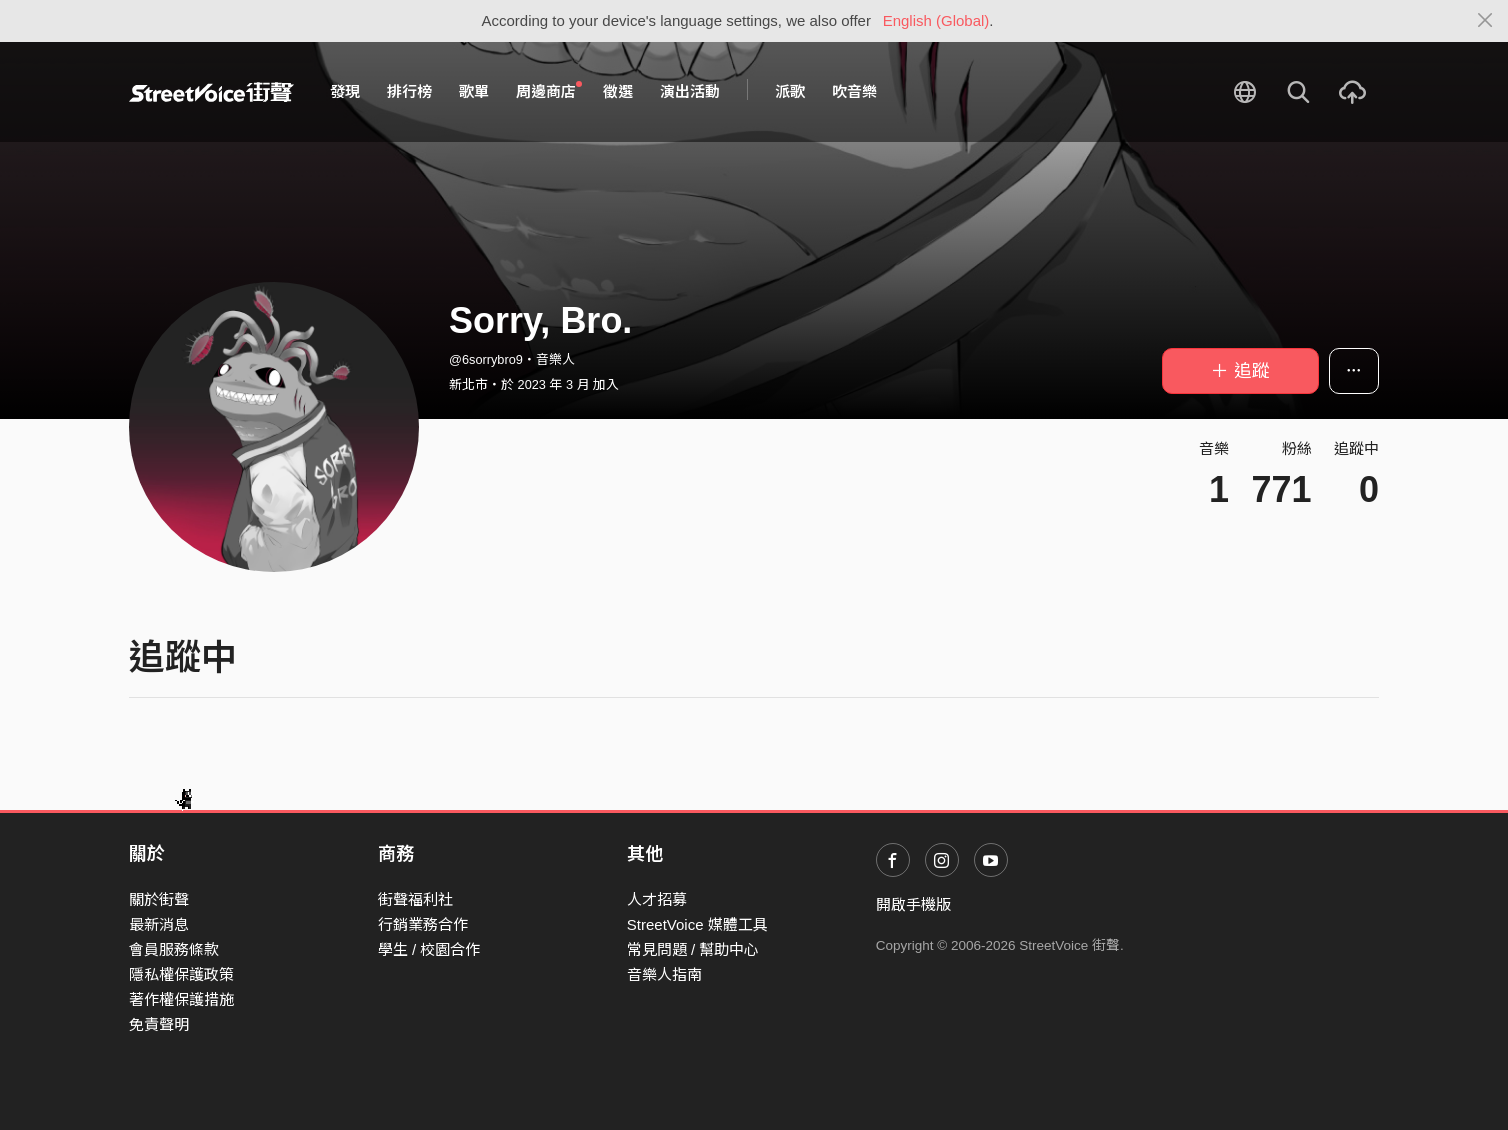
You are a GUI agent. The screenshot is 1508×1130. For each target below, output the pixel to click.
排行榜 (409, 91)
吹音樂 (854, 91)
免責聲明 (159, 1024)
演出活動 (690, 91)
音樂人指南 (664, 974)
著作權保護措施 (181, 999)
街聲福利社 (415, 899)
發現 (345, 91)
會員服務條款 (174, 949)
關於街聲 (159, 899)
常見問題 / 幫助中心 (693, 949)
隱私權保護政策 (181, 974)
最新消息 (159, 924)
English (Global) (936, 20)
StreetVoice (211, 92)
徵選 (618, 91)
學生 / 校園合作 (429, 949)
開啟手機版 (913, 904)
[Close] (1485, 21)
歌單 (474, 91)
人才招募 (657, 899)
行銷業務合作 (423, 924)
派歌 (790, 91)
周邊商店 (549, 91)
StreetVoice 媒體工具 (697, 924)
